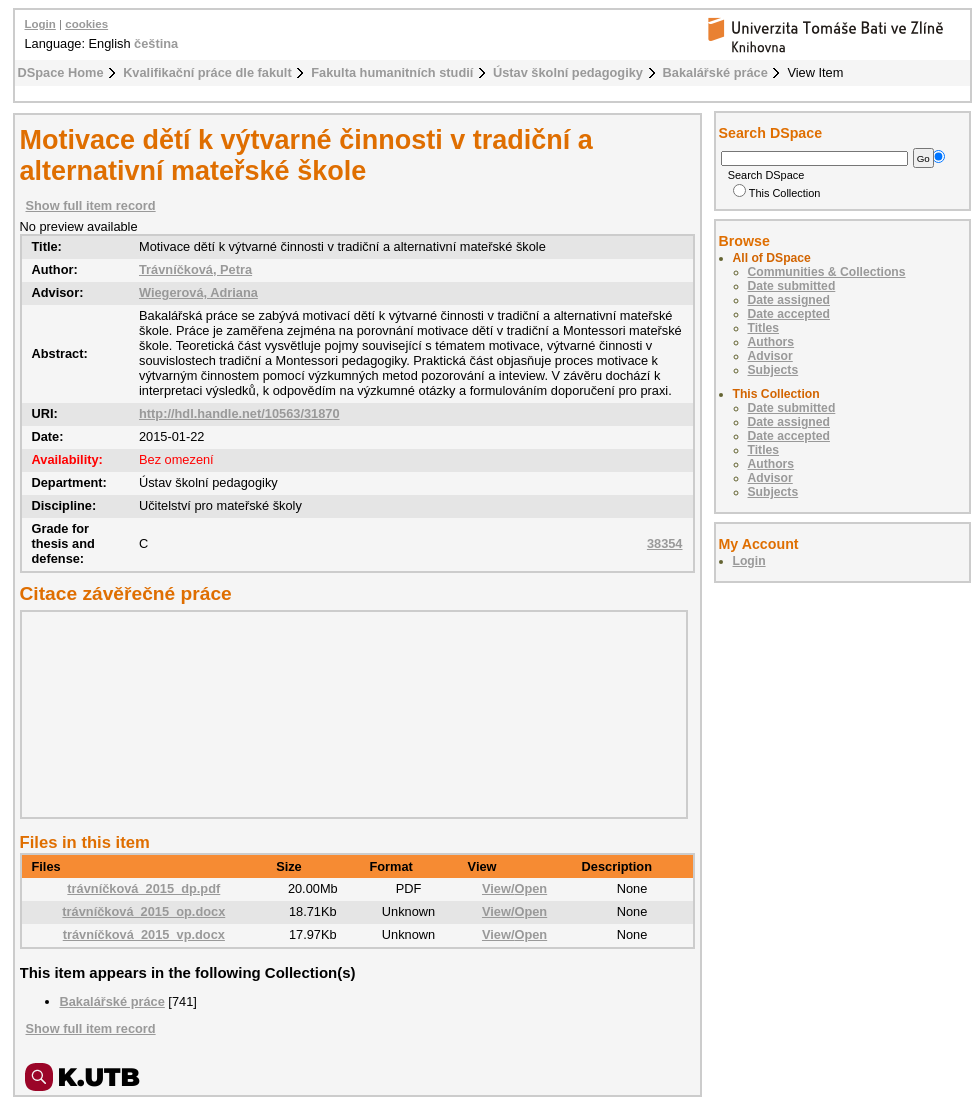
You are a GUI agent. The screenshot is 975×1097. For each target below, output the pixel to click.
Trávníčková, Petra (195, 269)
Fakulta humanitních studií (392, 72)
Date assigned (789, 300)
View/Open (514, 888)
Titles (764, 328)
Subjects (773, 370)
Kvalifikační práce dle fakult (207, 72)
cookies (86, 24)
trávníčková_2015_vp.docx (144, 934)
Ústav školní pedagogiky (568, 72)
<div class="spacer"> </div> (349, 714)
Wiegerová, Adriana (198, 292)
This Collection (777, 193)
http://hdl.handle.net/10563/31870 (239, 413)
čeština (156, 43)
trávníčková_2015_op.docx (143, 911)
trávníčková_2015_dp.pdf (143, 888)
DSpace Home (61, 72)
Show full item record (91, 205)
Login (40, 24)
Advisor (770, 356)
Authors (771, 342)
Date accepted (789, 314)
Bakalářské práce (715, 72)
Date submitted (792, 286)
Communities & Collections (827, 272)
